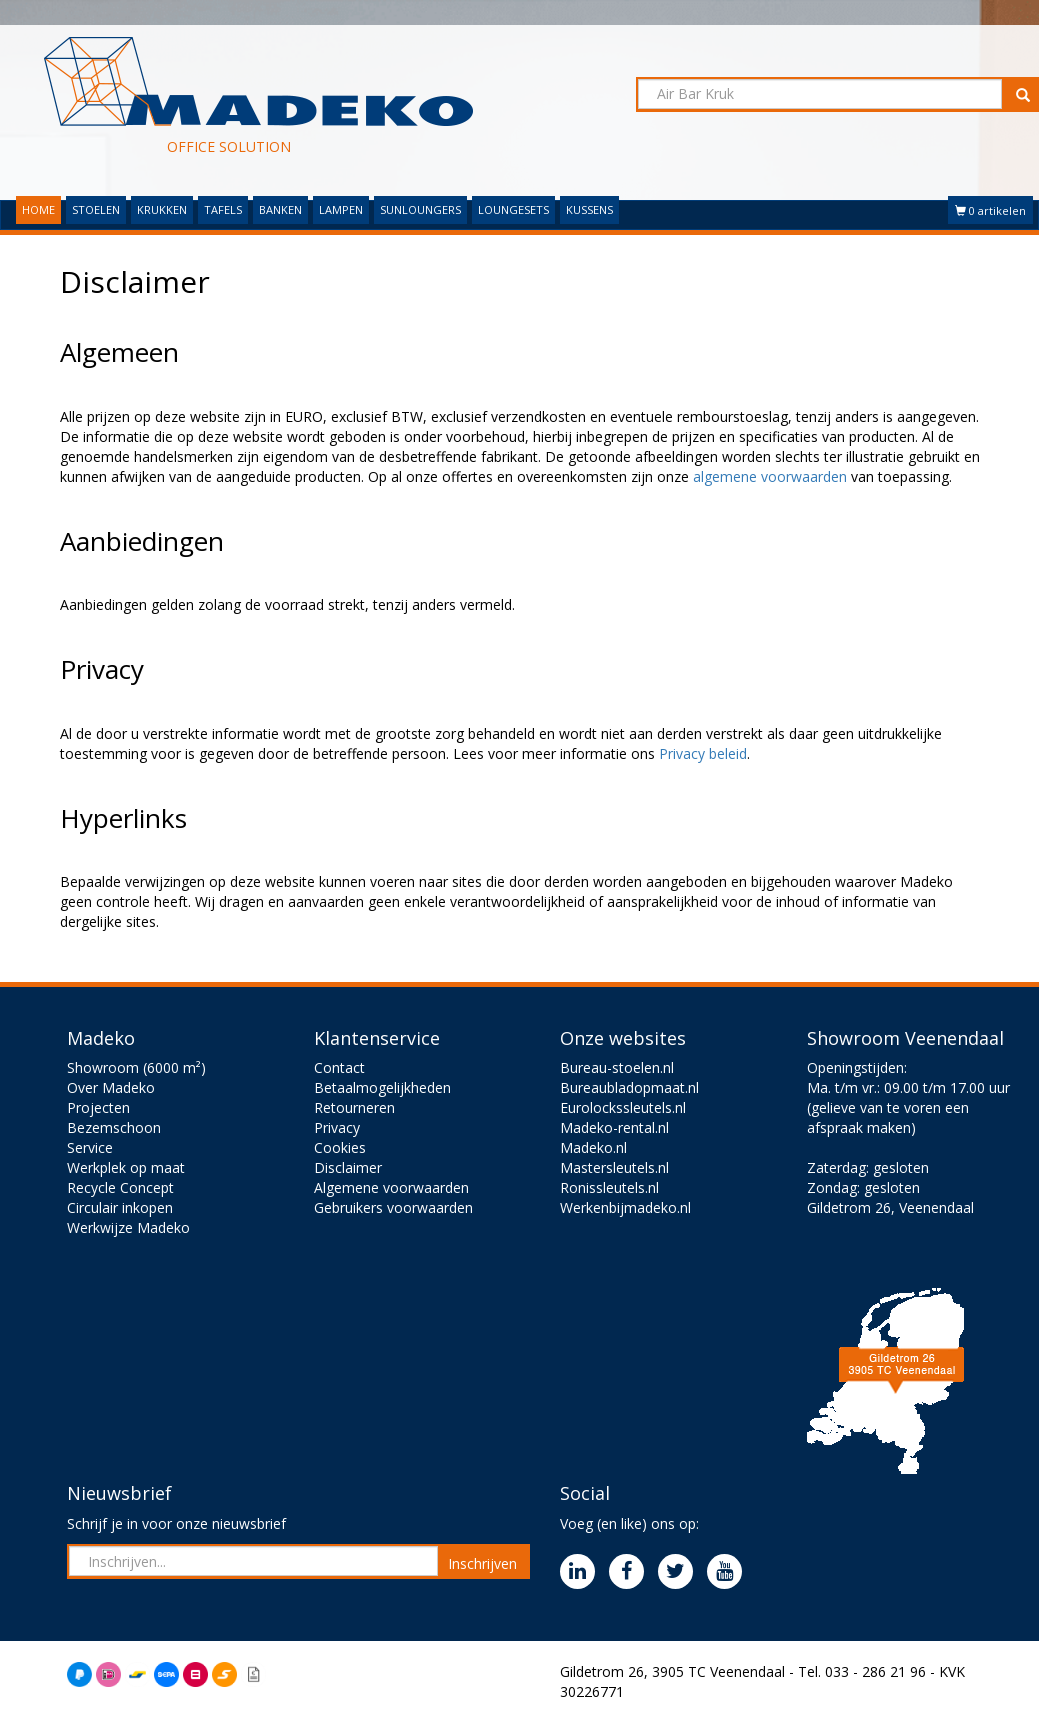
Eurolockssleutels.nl (623, 1107)
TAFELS (223, 209)
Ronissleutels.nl (609, 1187)
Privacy (337, 1127)
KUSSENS (589, 209)
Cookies (340, 1147)
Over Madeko (111, 1087)
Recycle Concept (120, 1187)
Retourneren (354, 1107)
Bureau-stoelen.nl (617, 1067)
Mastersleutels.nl (614, 1167)
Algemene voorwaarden (391, 1187)
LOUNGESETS (513, 209)
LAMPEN (341, 209)
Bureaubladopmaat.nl (629, 1087)
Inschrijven (482, 1563)
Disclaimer (348, 1167)
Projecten (98, 1107)
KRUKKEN (162, 209)
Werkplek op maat (126, 1167)
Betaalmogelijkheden (382, 1087)
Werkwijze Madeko (128, 1227)
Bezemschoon (114, 1127)
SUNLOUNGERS (420, 209)
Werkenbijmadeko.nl (625, 1207)
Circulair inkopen (120, 1207)
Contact (339, 1067)
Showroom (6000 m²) (136, 1067)
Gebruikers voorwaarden (393, 1207)
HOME (38, 209)
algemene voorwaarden (770, 476)
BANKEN (280, 209)
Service (90, 1147)
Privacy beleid (703, 753)
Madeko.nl (593, 1147)
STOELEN (96, 209)
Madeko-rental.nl (614, 1127)
